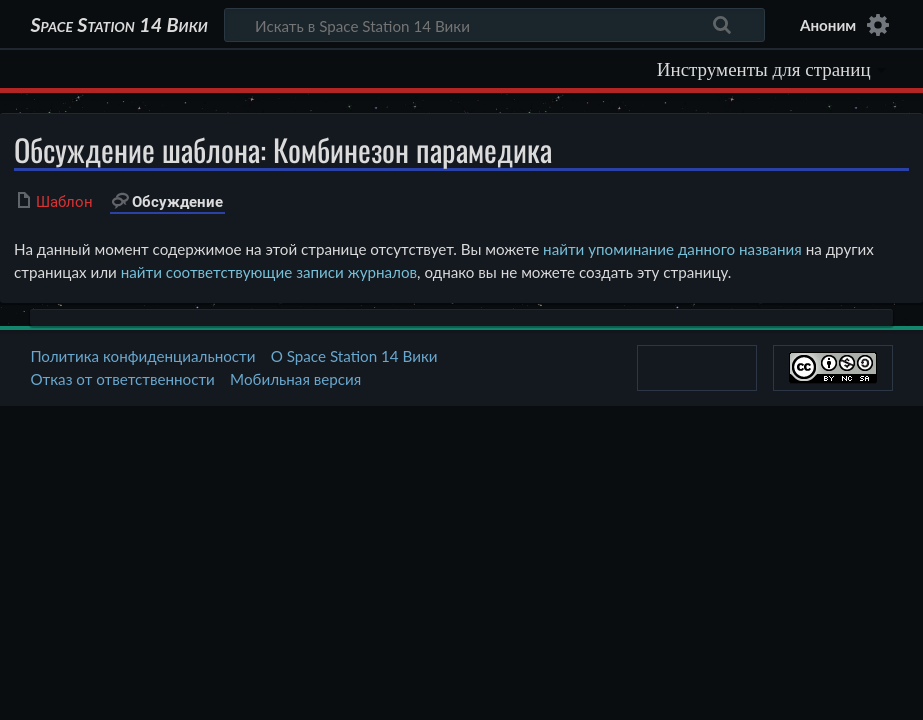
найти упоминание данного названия (672, 249)
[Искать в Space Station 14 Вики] (495, 25)
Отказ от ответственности (122, 379)
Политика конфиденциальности (142, 356)
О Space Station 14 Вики (354, 356)
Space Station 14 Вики (118, 25)
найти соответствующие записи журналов (269, 272)
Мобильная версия (295, 379)
